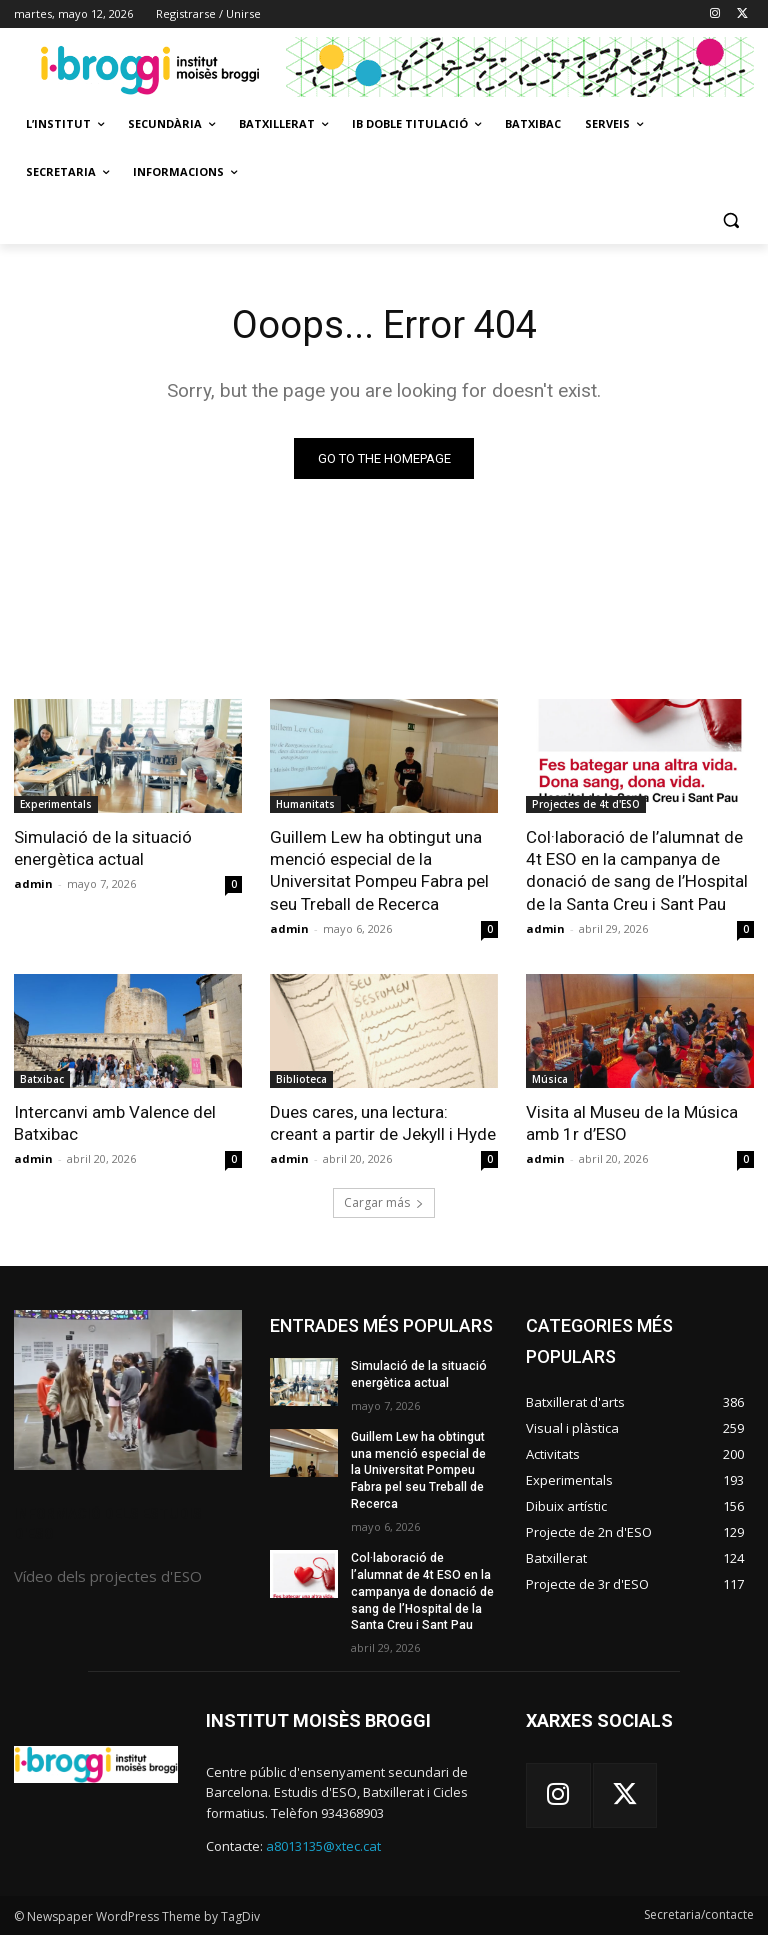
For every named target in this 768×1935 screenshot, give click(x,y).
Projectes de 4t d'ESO (586, 804)
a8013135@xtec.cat (323, 1845)
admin (33, 883)
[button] (730, 220)
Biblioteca (301, 1079)
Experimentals (56, 804)
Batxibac (42, 1079)
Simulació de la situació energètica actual (103, 848)
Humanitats (305, 804)
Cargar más (384, 1202)
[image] (128, 1390)
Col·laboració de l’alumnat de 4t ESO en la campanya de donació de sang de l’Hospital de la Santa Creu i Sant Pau (636, 870)
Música (550, 1079)
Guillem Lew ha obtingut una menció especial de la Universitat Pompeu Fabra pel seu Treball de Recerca (379, 870)
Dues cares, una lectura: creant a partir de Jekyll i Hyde (382, 1123)
